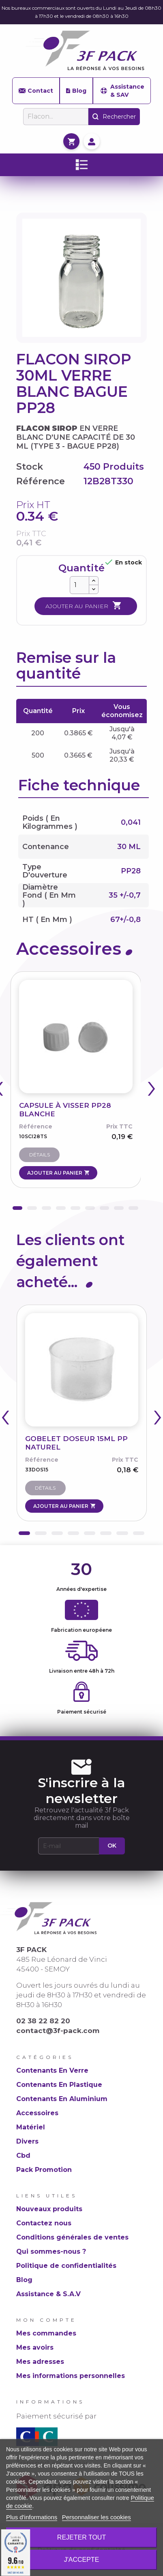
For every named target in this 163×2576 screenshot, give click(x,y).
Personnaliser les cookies (96, 2517)
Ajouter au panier (83, 605)
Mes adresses (40, 2361)
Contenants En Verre (52, 2070)
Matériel (30, 2127)
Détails (39, 1155)
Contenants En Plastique (59, 2084)
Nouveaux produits (49, 2209)
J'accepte (81, 2559)
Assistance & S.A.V (48, 2294)
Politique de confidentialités (66, 2265)
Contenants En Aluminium (61, 2099)
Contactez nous (43, 2223)
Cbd (23, 2155)
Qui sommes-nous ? (51, 2251)
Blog (76, 90)
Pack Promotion (44, 2170)
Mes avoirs (35, 2347)
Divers (27, 2141)
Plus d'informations (31, 2517)
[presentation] (151, 1090)
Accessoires (37, 2113)
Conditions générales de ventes (72, 2237)
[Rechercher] (55, 116)
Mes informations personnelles (70, 2376)
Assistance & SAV (121, 90)
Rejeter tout (81, 2537)
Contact (36, 90)
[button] (17, 1208)
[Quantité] (79, 585)
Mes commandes (46, 2333)
